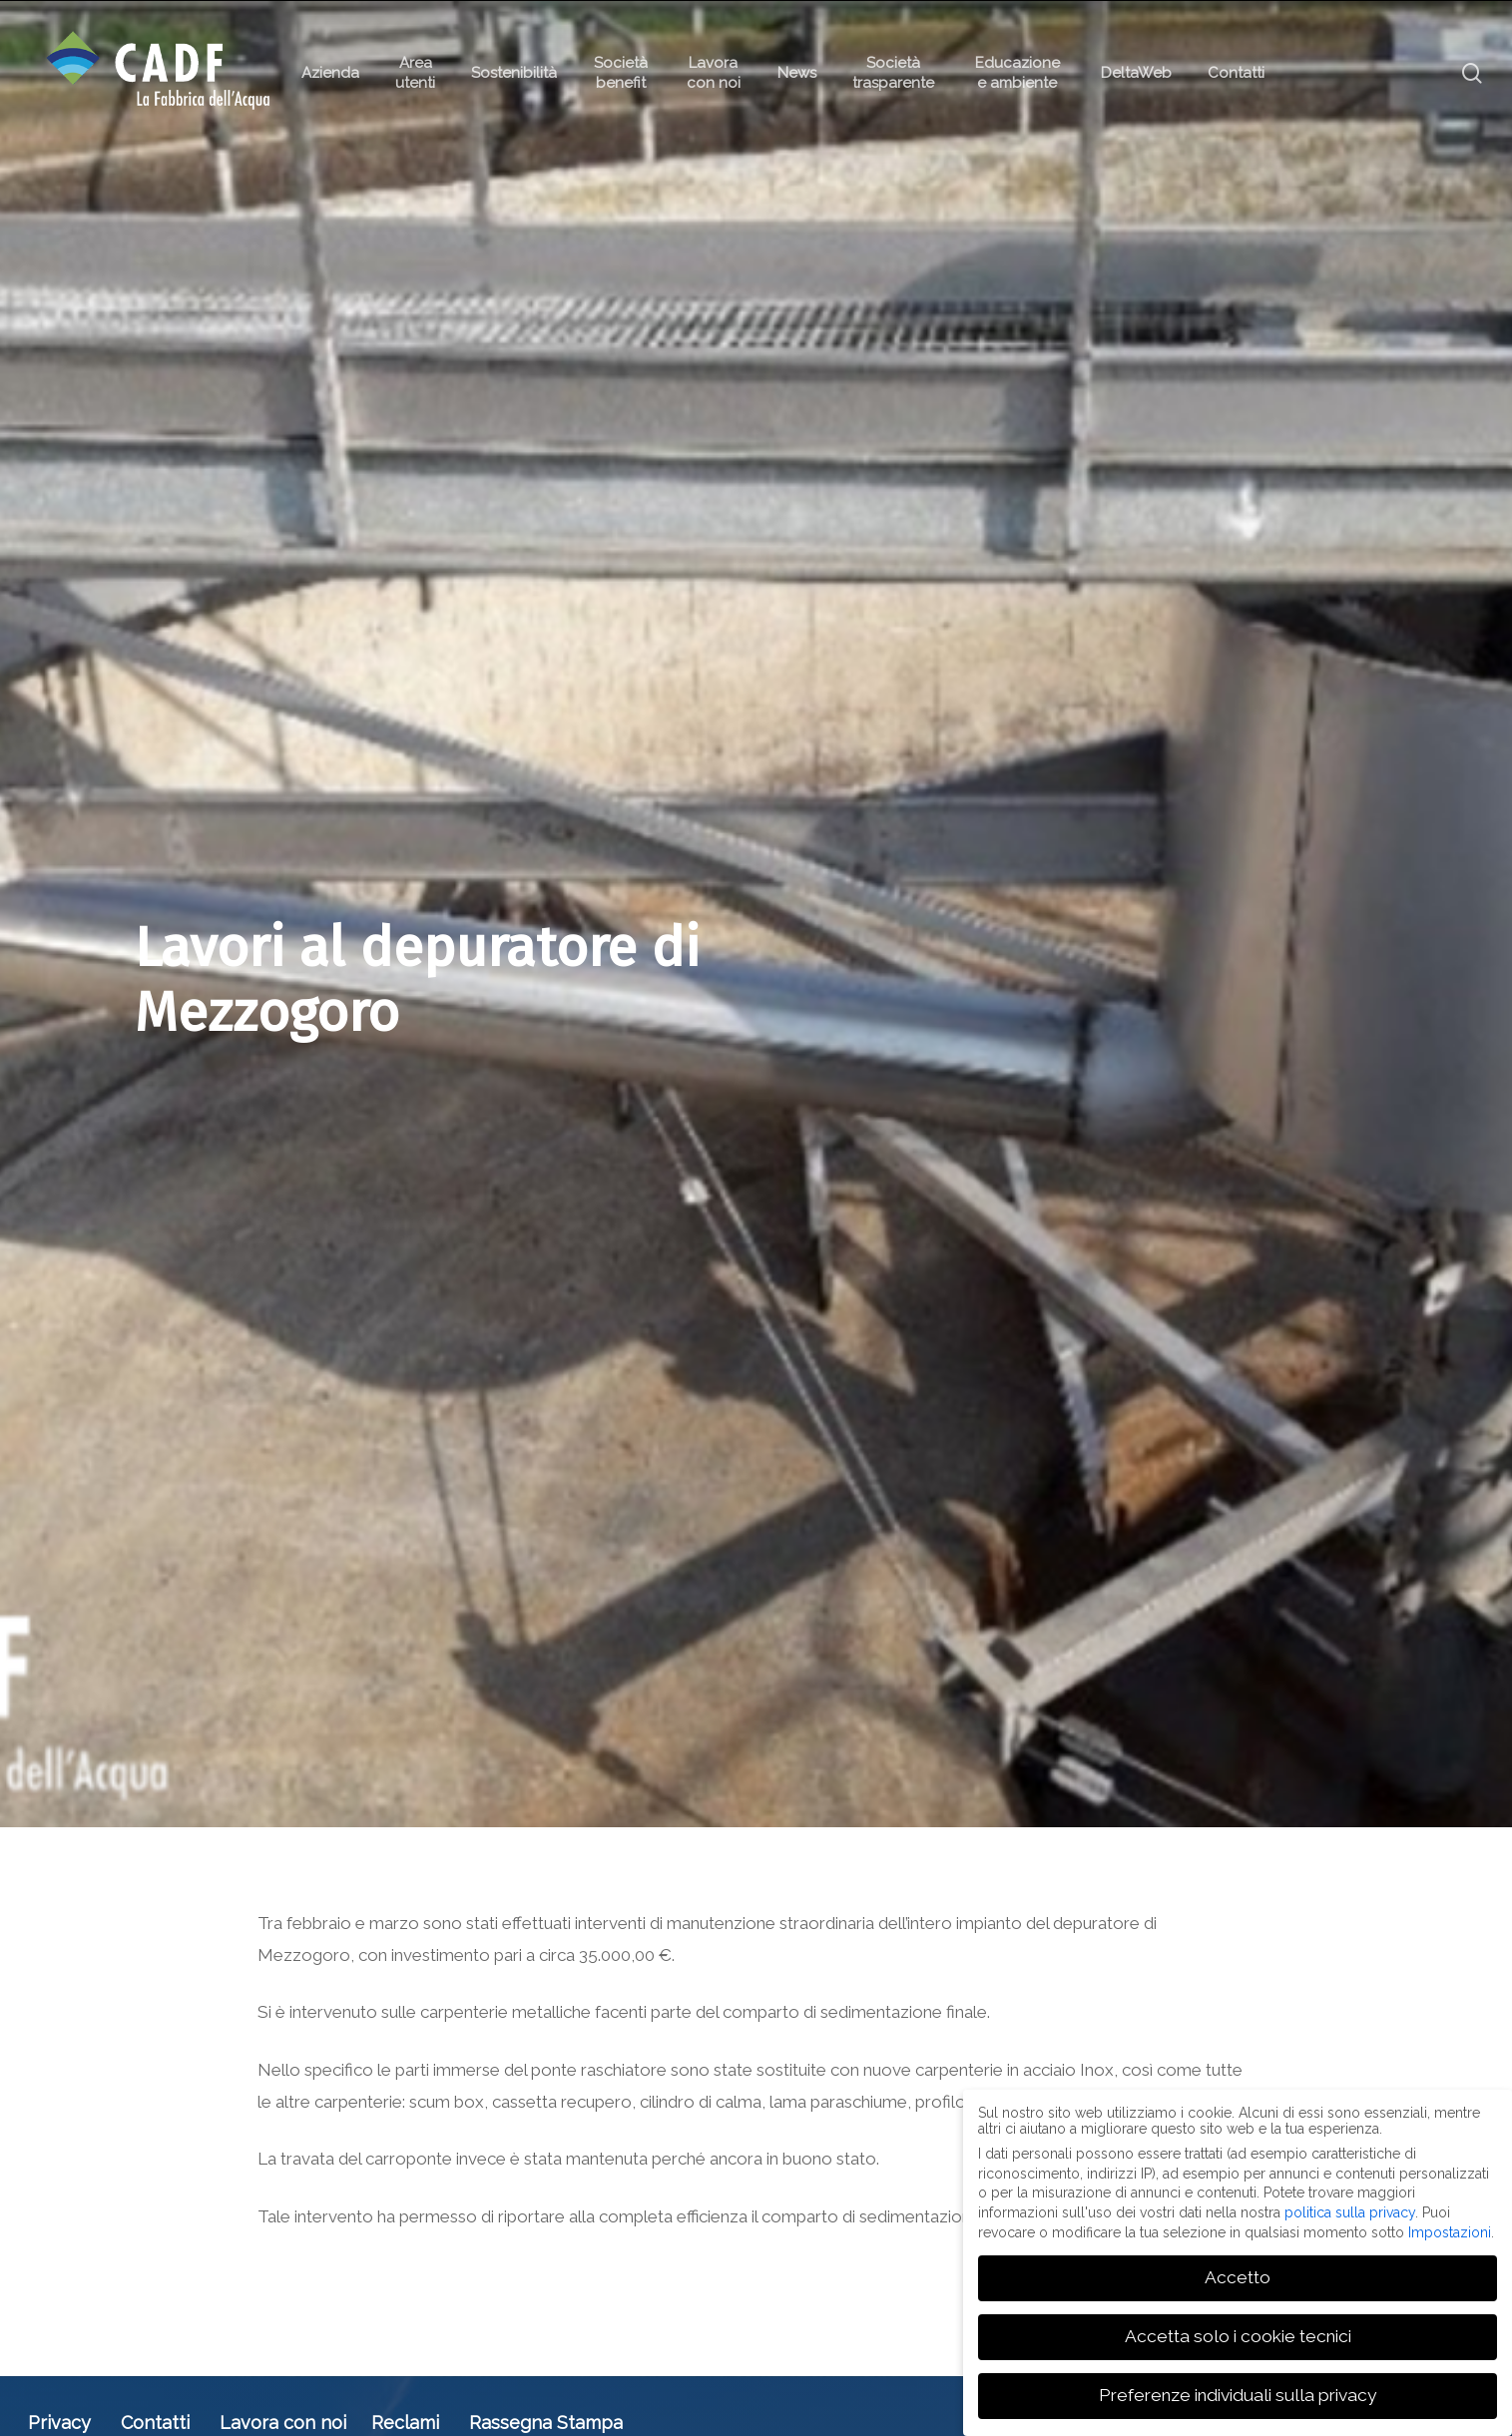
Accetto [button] (1237, 2277)
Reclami (405, 2422)
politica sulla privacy (1349, 2212)
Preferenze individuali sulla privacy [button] (1237, 2395)
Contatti (155, 2422)
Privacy (59, 2422)
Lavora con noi (283, 2422)
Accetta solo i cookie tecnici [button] (1238, 2336)
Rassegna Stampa (546, 2422)
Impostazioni (1449, 2231)
